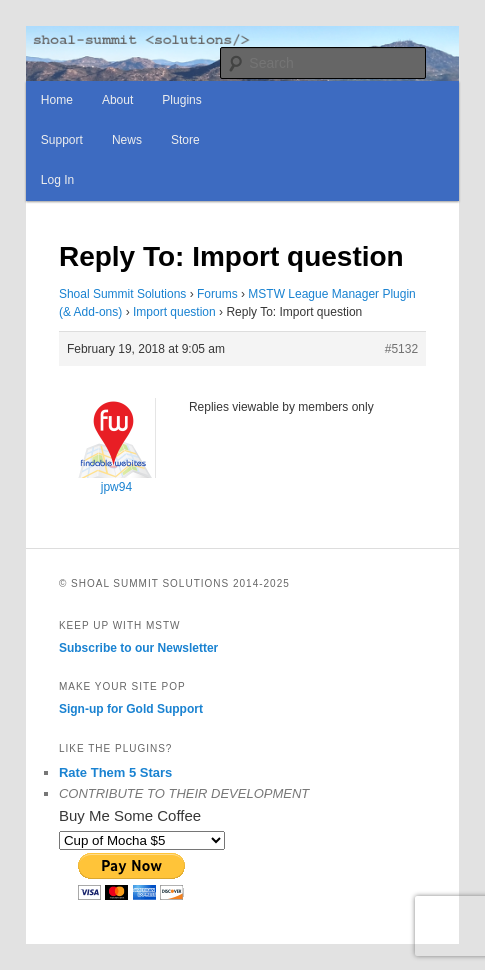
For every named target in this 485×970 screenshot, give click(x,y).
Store (185, 140)
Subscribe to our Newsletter (138, 648)
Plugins (181, 100)
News (127, 140)
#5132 (401, 349)
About (117, 100)
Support (62, 140)
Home (57, 100)
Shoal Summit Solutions (122, 294)
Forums (217, 294)
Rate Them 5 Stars (115, 772)
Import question (174, 312)
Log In (57, 180)
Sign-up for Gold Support (131, 709)
